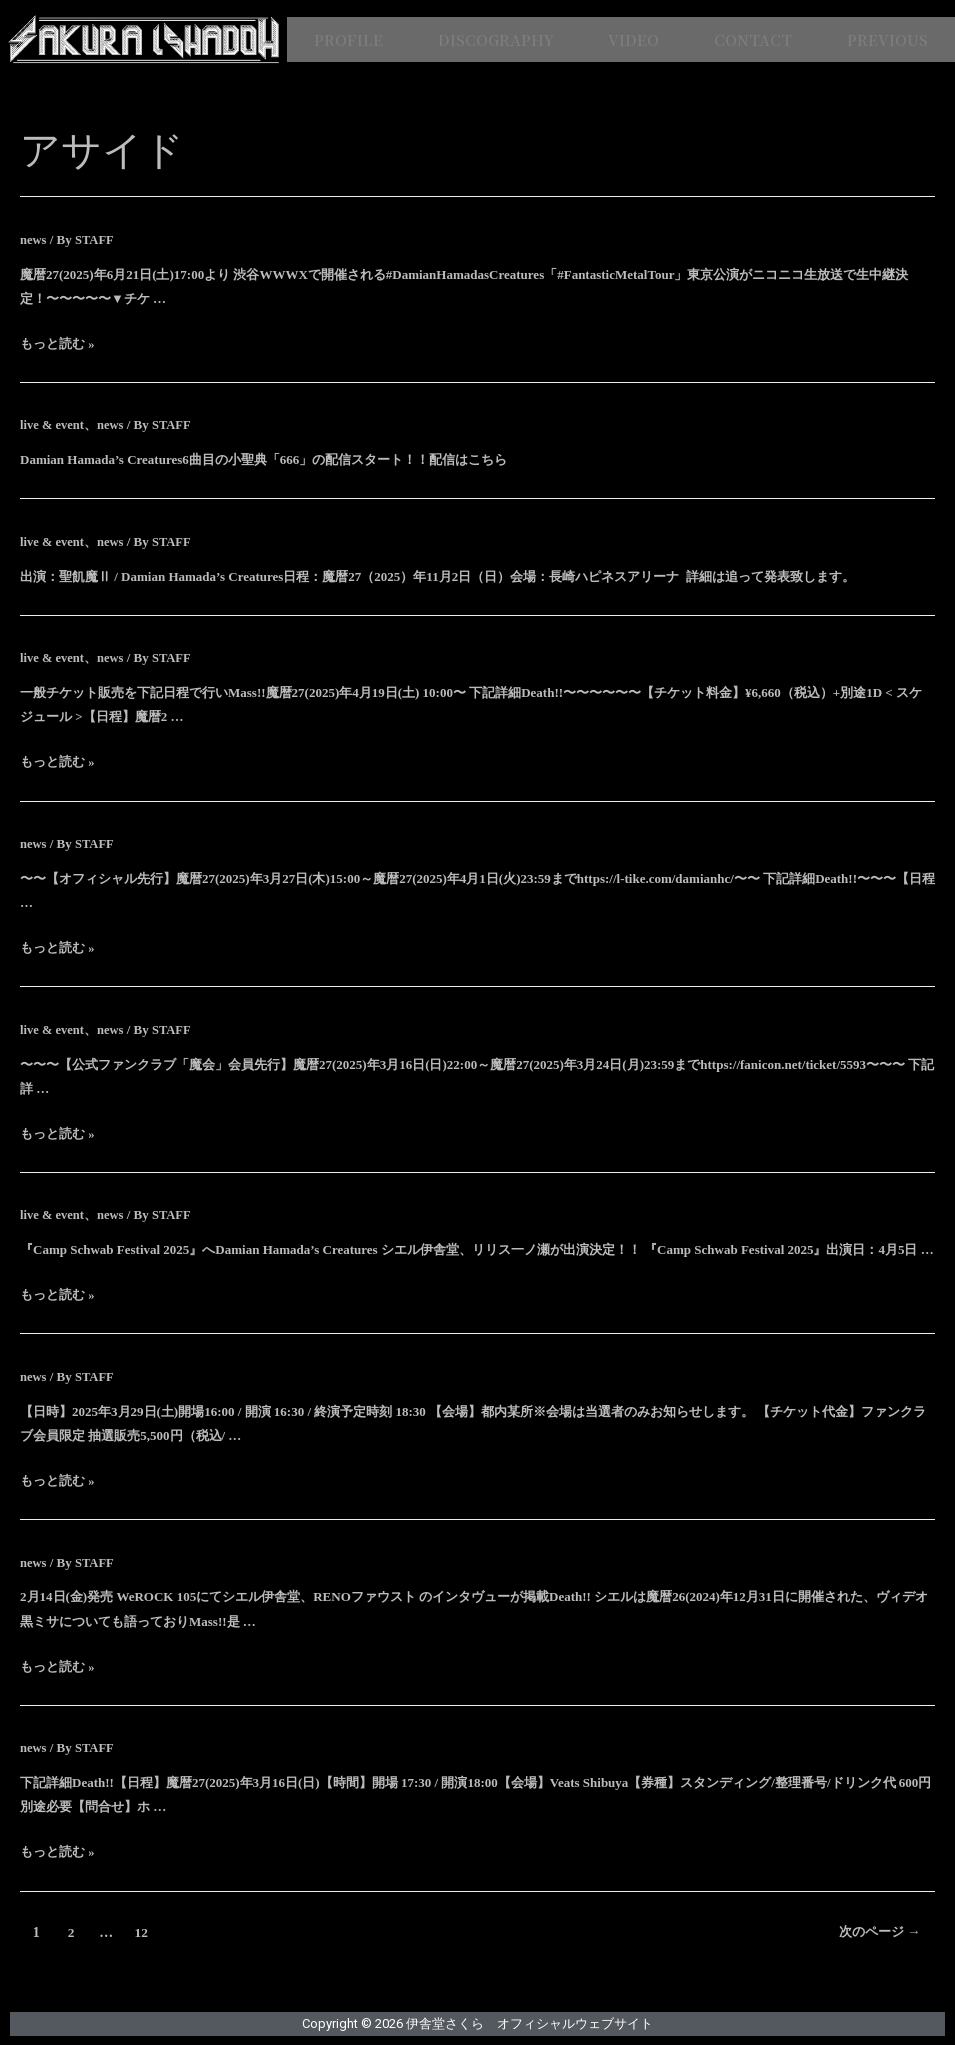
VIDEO (633, 39)
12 (143, 1931)
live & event (53, 424)
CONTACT (753, 39)
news (33, 239)
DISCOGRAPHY (496, 39)
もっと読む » (57, 343)
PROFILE (348, 39)
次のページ (870, 1931)
